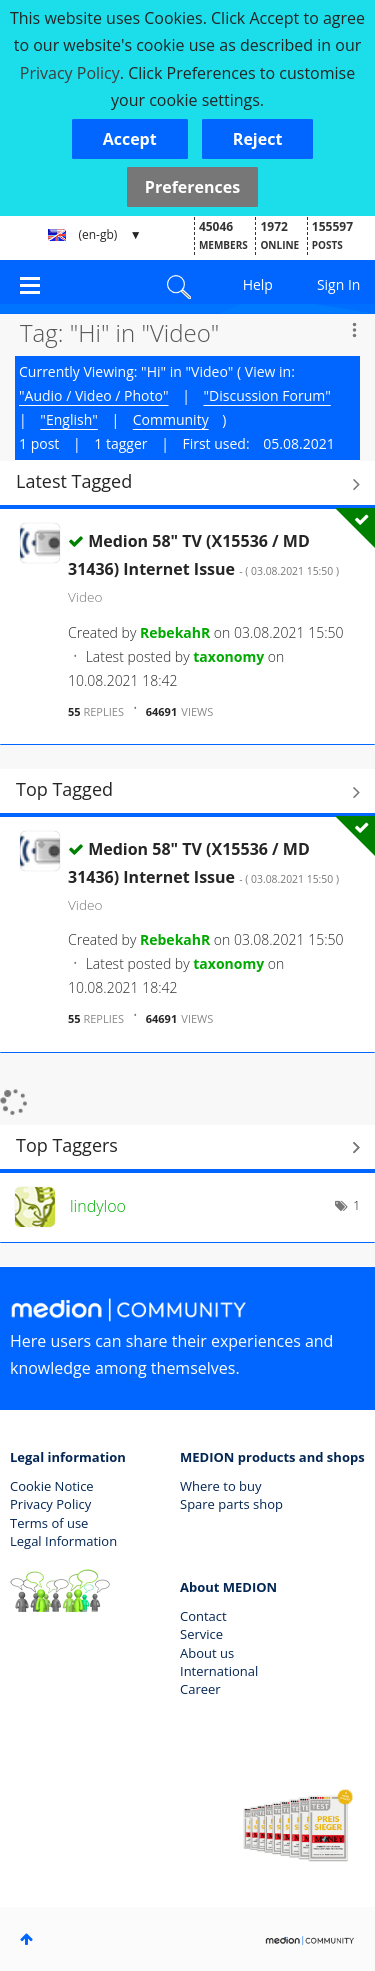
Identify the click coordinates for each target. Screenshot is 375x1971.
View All (187, 484)
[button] (130, 139)
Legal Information (63, 1541)
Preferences (192, 187)
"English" (68, 419)
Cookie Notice (52, 1486)
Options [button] (354, 330)
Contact (203, 1616)
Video (85, 596)
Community (171, 419)
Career (200, 1689)
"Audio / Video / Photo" (94, 395)
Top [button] (26, 1939)
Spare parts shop (231, 1504)
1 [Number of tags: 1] (356, 1205)
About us (207, 1653)
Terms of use (49, 1523)
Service (201, 1634)
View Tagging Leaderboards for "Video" (187, 1148)
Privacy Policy (50, 1504)
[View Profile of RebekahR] (175, 632)
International (219, 1671)
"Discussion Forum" (267, 395)
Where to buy (221, 1486)
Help (258, 284)
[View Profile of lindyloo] (98, 1206)
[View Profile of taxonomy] (228, 656)
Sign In (339, 284)
